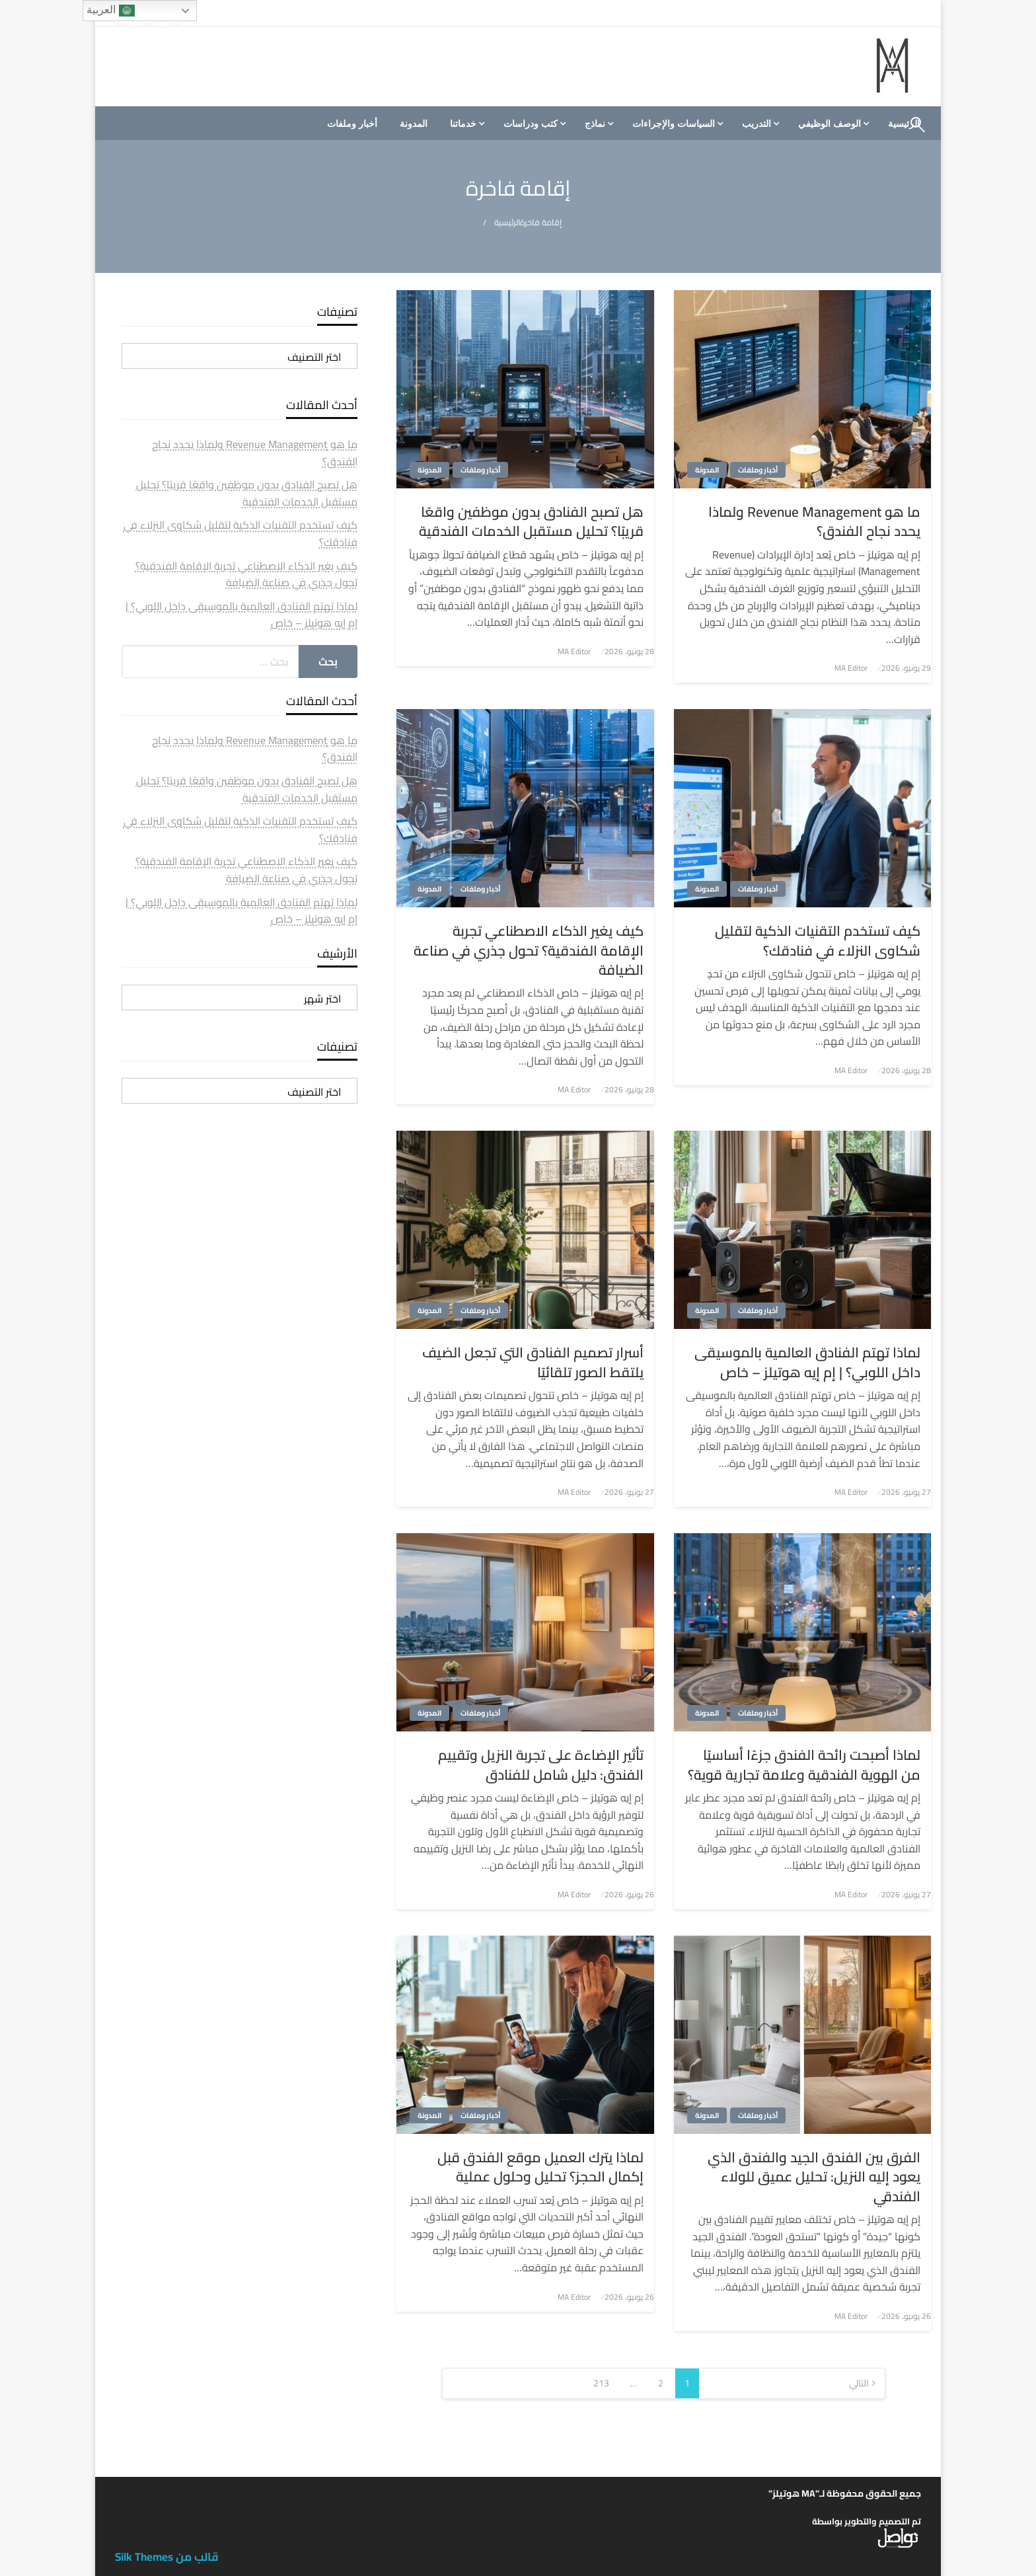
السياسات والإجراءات (673, 123)
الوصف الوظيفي (829, 123)
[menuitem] (832, 123)
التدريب (756, 123)
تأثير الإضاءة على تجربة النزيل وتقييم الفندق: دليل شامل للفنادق (541, 1764)
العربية (110, 11)
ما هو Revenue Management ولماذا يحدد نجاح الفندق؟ (814, 521)
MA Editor (851, 667)
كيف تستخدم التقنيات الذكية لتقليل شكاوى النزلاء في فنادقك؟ (817, 940)
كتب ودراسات (530, 123)
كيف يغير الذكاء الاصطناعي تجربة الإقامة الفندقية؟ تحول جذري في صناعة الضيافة (529, 950)
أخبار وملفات (352, 123)
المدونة (413, 123)
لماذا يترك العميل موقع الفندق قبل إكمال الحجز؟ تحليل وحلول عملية (540, 2167)
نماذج (595, 123)
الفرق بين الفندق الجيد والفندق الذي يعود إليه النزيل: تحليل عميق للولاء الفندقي (814, 2177)
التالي (859, 2383)
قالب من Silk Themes (167, 2556)
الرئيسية (507, 222)
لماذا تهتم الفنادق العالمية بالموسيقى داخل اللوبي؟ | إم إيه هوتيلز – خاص (807, 1362)
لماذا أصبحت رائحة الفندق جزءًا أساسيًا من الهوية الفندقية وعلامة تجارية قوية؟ (804, 1764)
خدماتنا (463, 123)
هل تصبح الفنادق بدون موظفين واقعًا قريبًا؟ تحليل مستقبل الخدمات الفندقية (531, 521)
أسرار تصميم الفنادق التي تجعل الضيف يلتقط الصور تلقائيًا (533, 1362)
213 (601, 2383)
